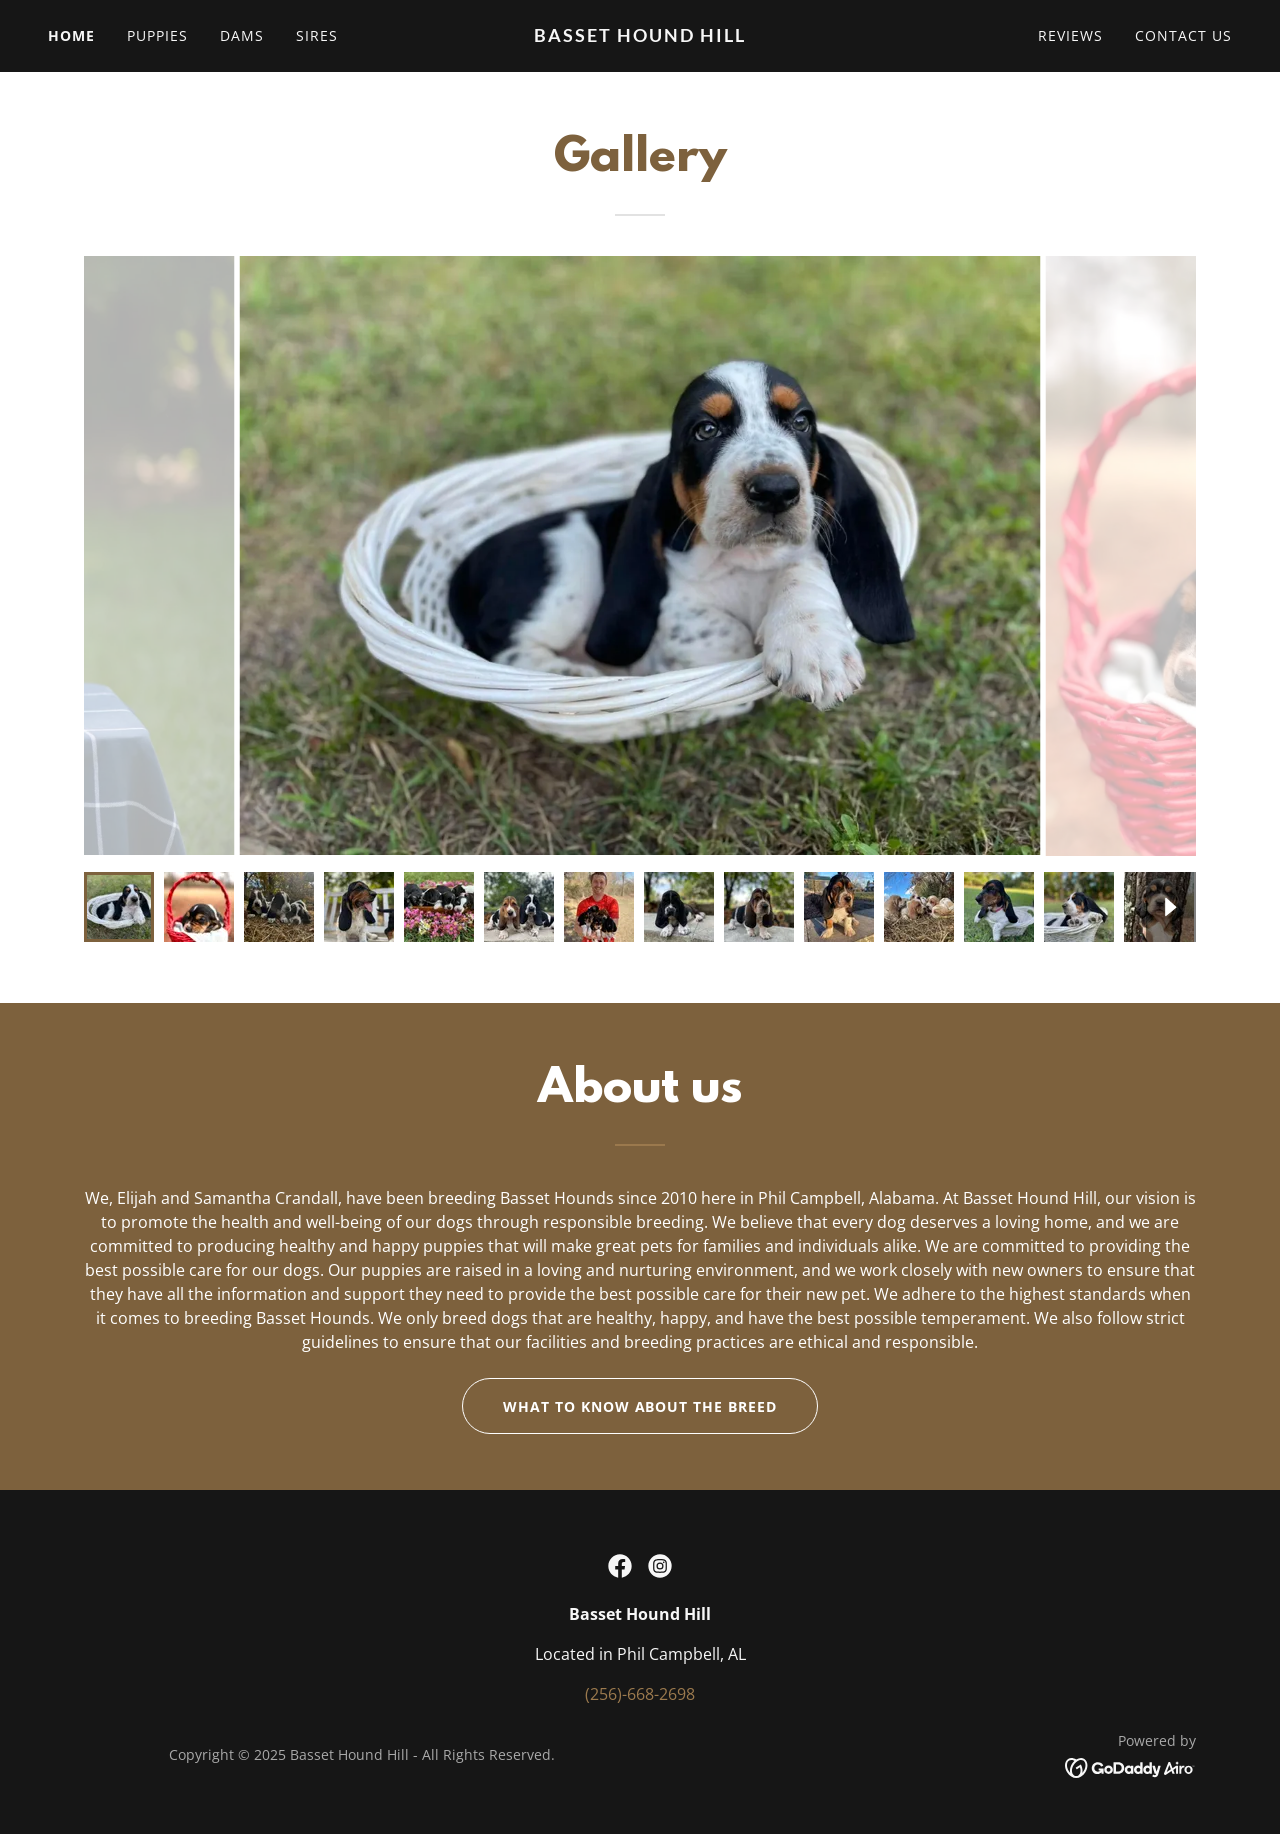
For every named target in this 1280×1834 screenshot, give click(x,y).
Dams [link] (242, 35)
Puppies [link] (157, 35)
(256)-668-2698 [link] (640, 1694)
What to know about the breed (640, 1406)
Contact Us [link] (1183, 35)
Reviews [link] (1070, 35)
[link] (640, 36)
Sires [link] (317, 35)
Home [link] (71, 35)
